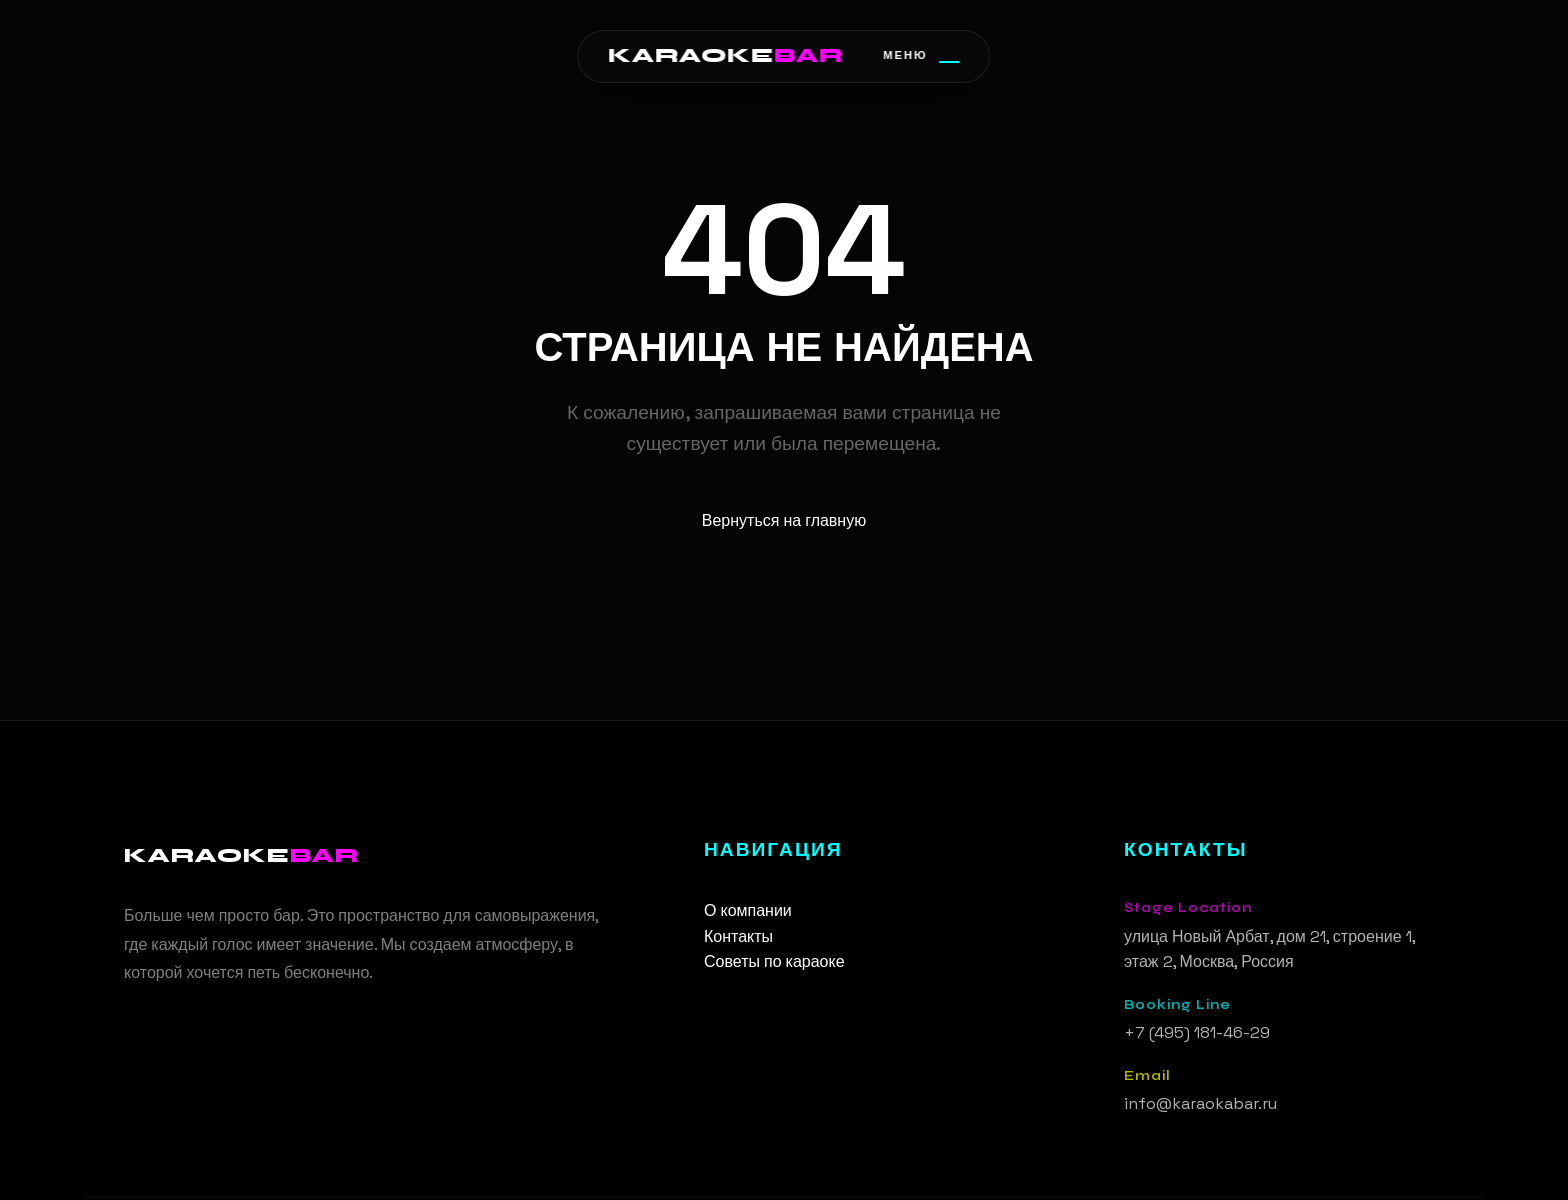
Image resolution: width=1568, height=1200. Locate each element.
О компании (748, 910)
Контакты (738, 936)
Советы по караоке (774, 961)
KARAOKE (725, 55)
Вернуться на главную (784, 520)
